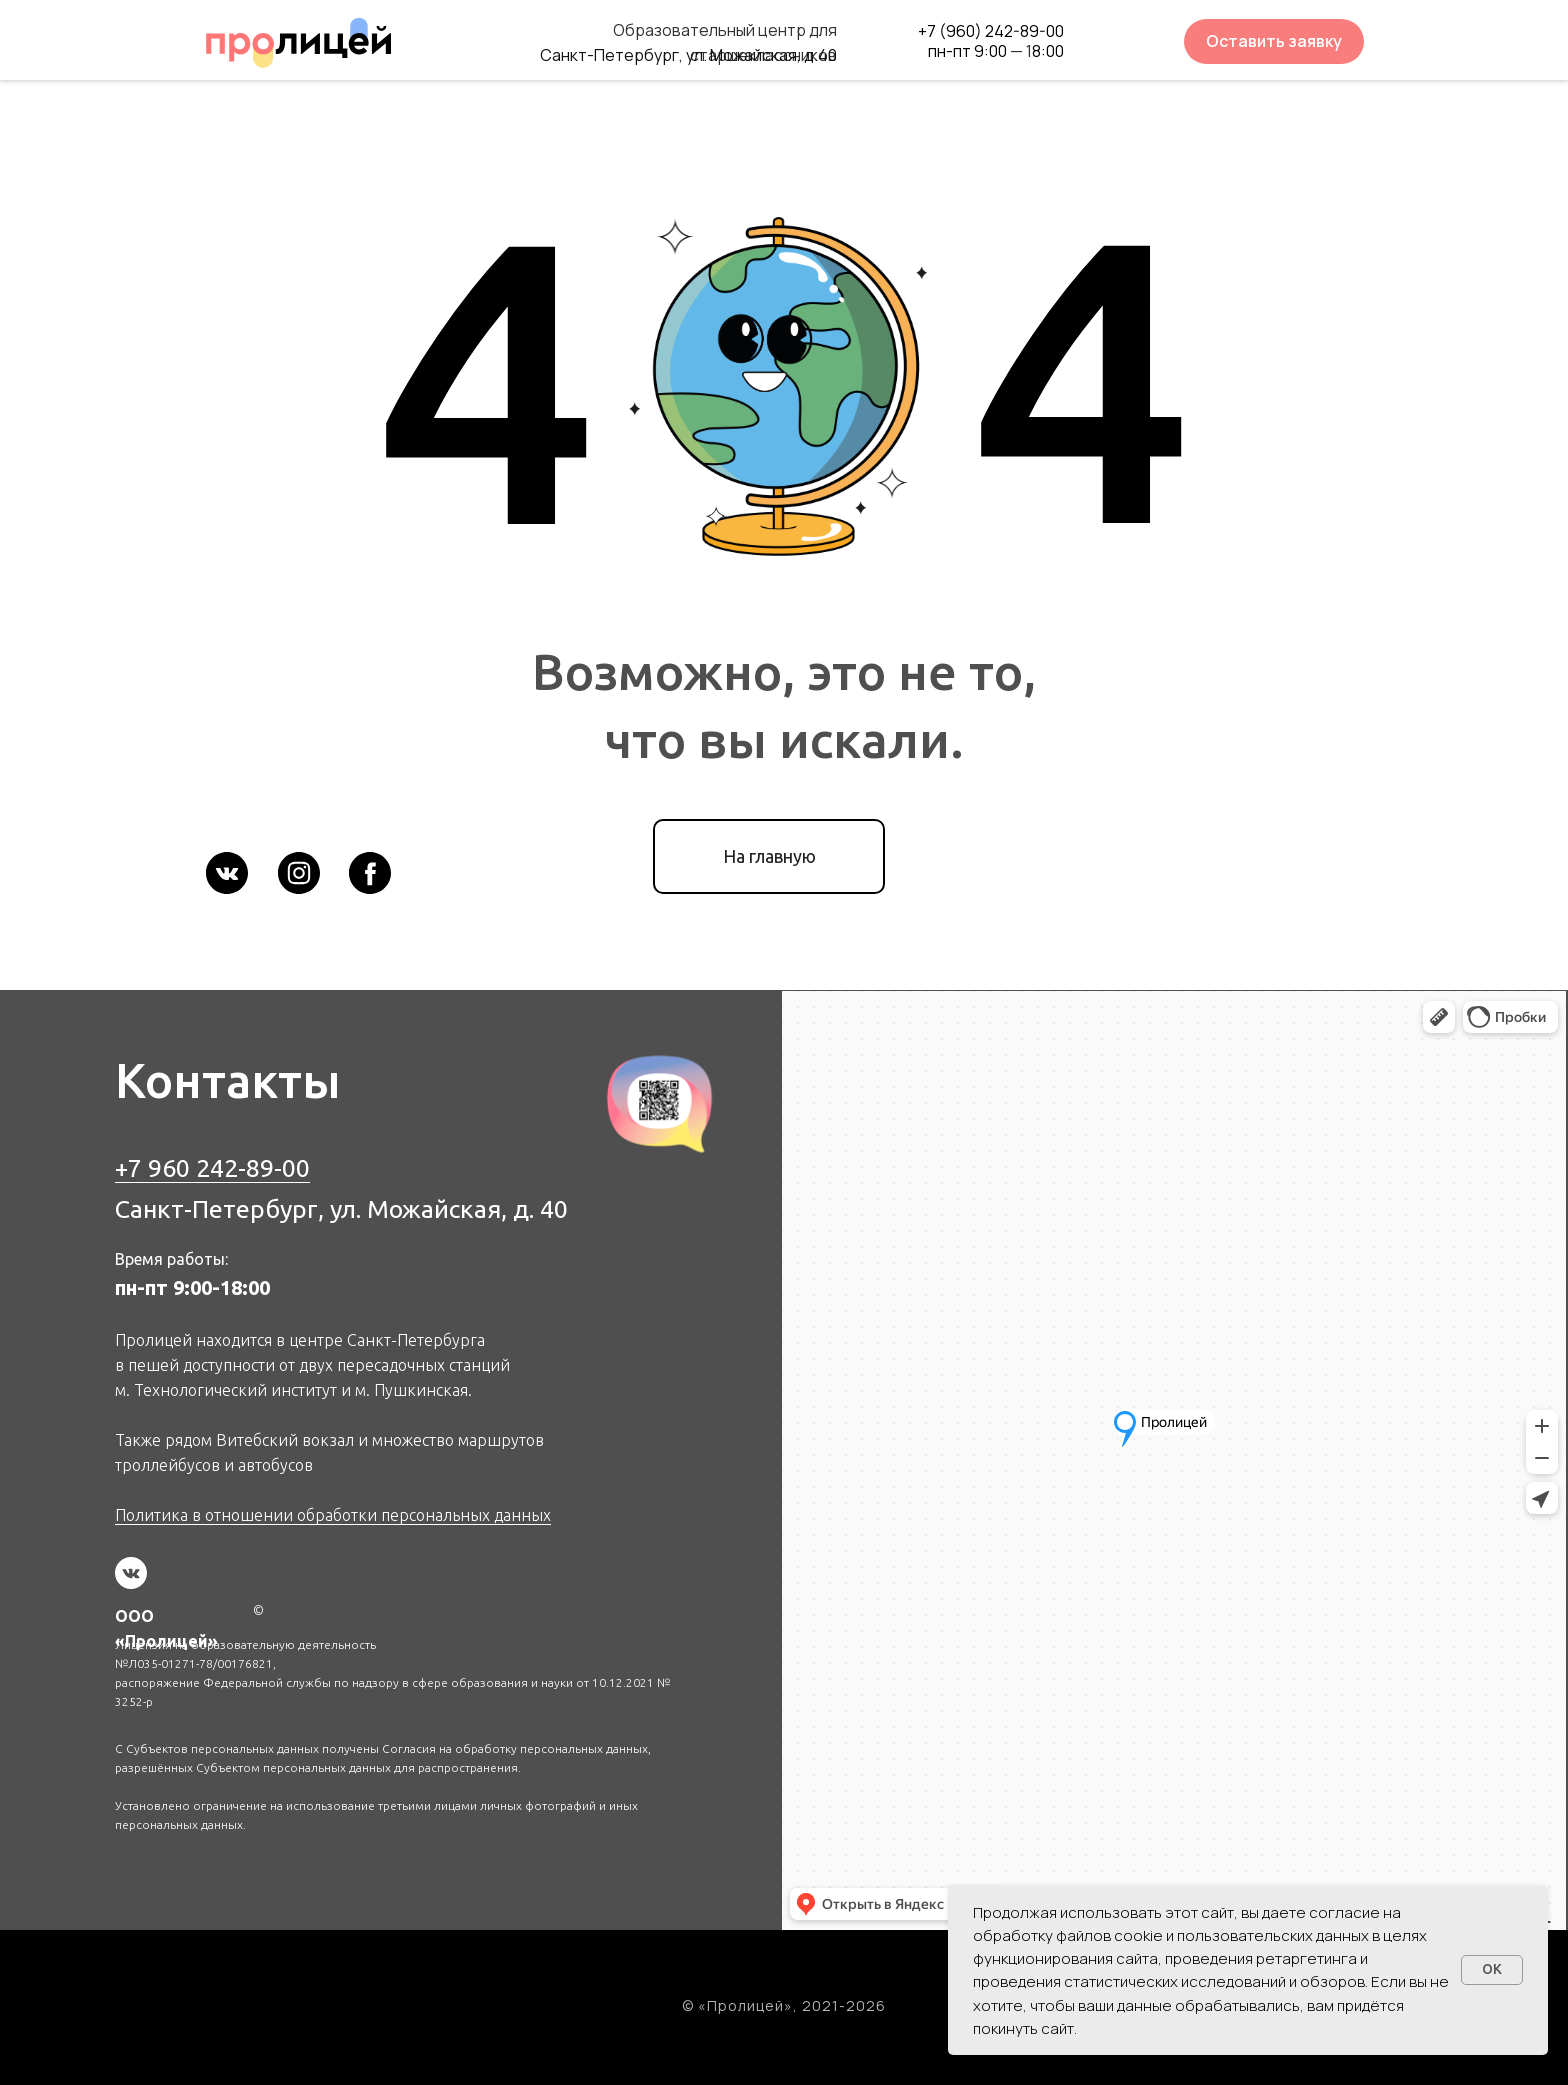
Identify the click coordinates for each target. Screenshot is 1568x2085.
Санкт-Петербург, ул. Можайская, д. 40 (341, 1209)
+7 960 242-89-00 (212, 1168)
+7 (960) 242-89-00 (991, 31)
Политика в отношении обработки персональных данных (333, 1515)
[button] (1274, 41)
